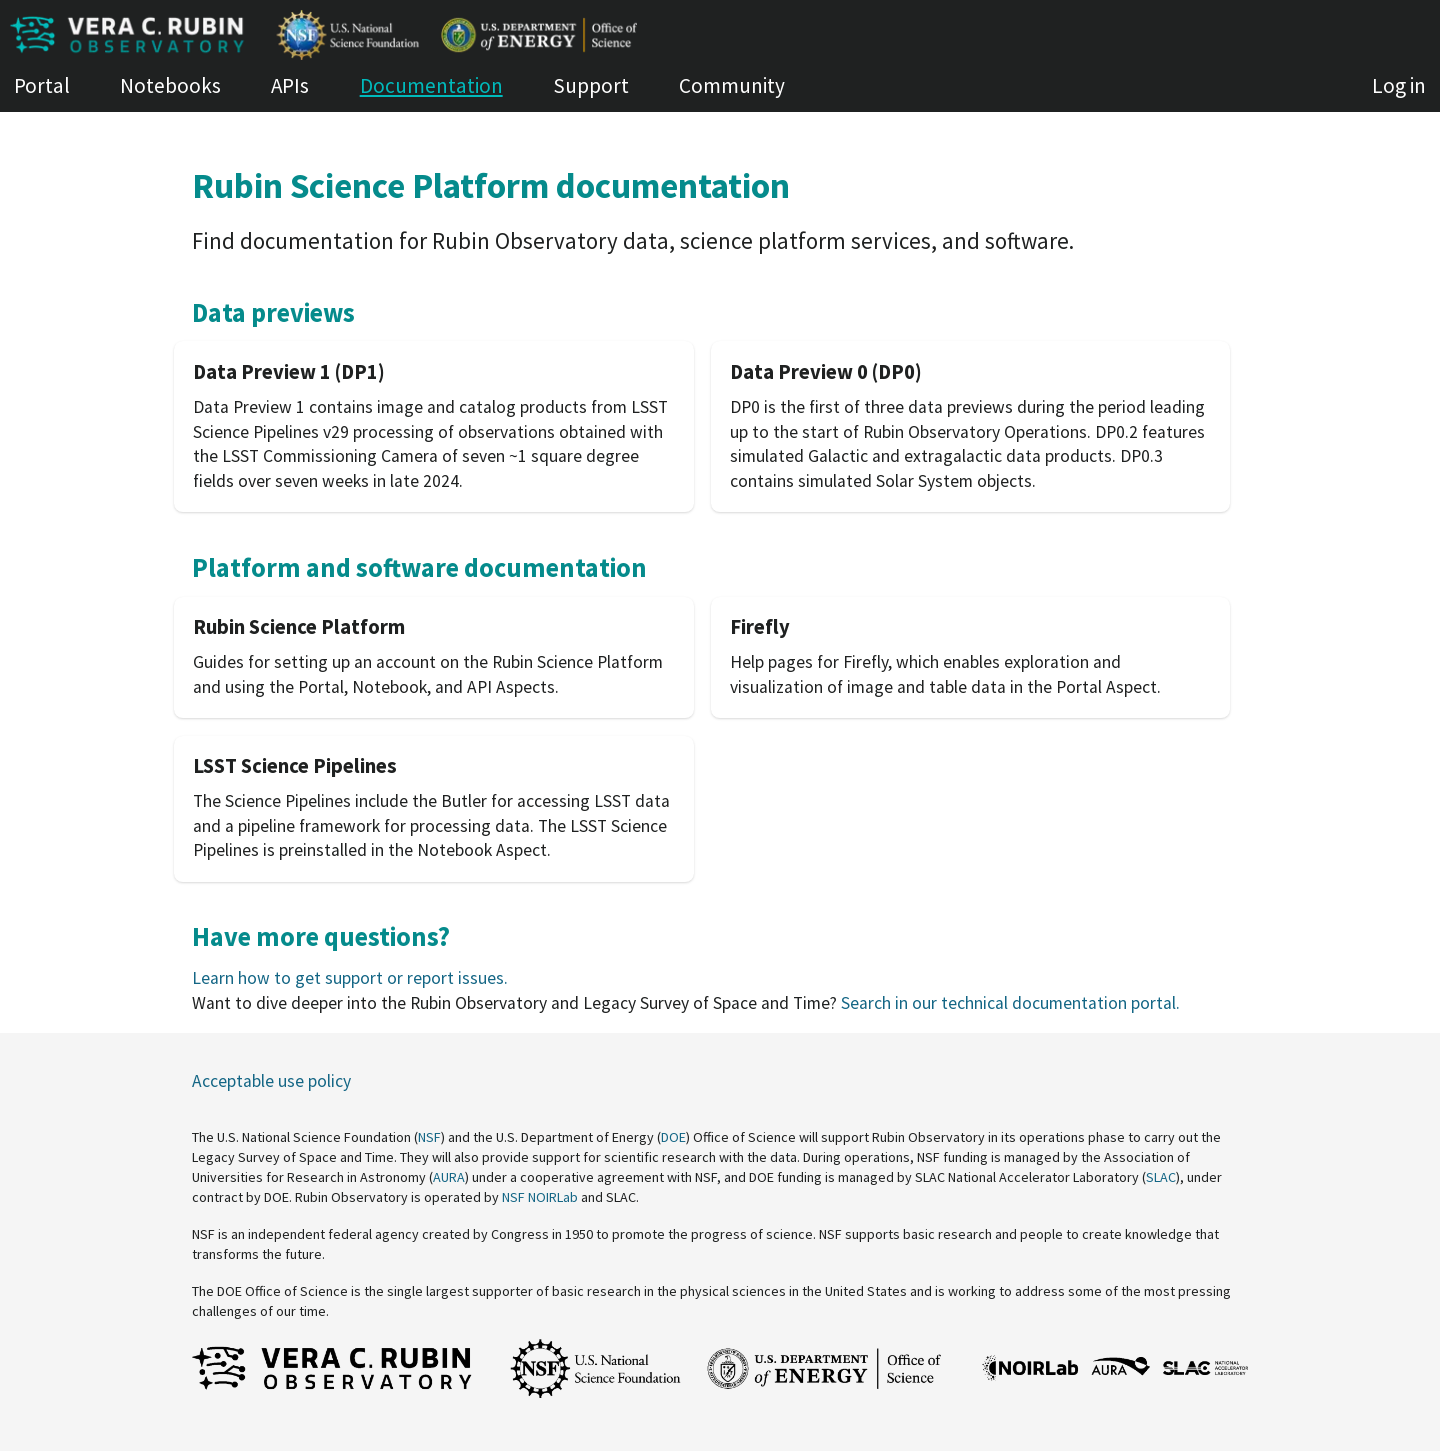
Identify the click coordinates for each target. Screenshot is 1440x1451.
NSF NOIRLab (540, 1197)
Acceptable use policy (271, 1081)
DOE (673, 1137)
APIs (290, 85)
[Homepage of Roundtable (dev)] (720, 35)
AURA (449, 1177)
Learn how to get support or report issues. (350, 978)
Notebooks (170, 85)
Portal (42, 85)
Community (732, 85)
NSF (429, 1137)
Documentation (431, 85)
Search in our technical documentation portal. (1010, 1003)
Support (591, 85)
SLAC (1161, 1177)
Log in (1399, 85)
